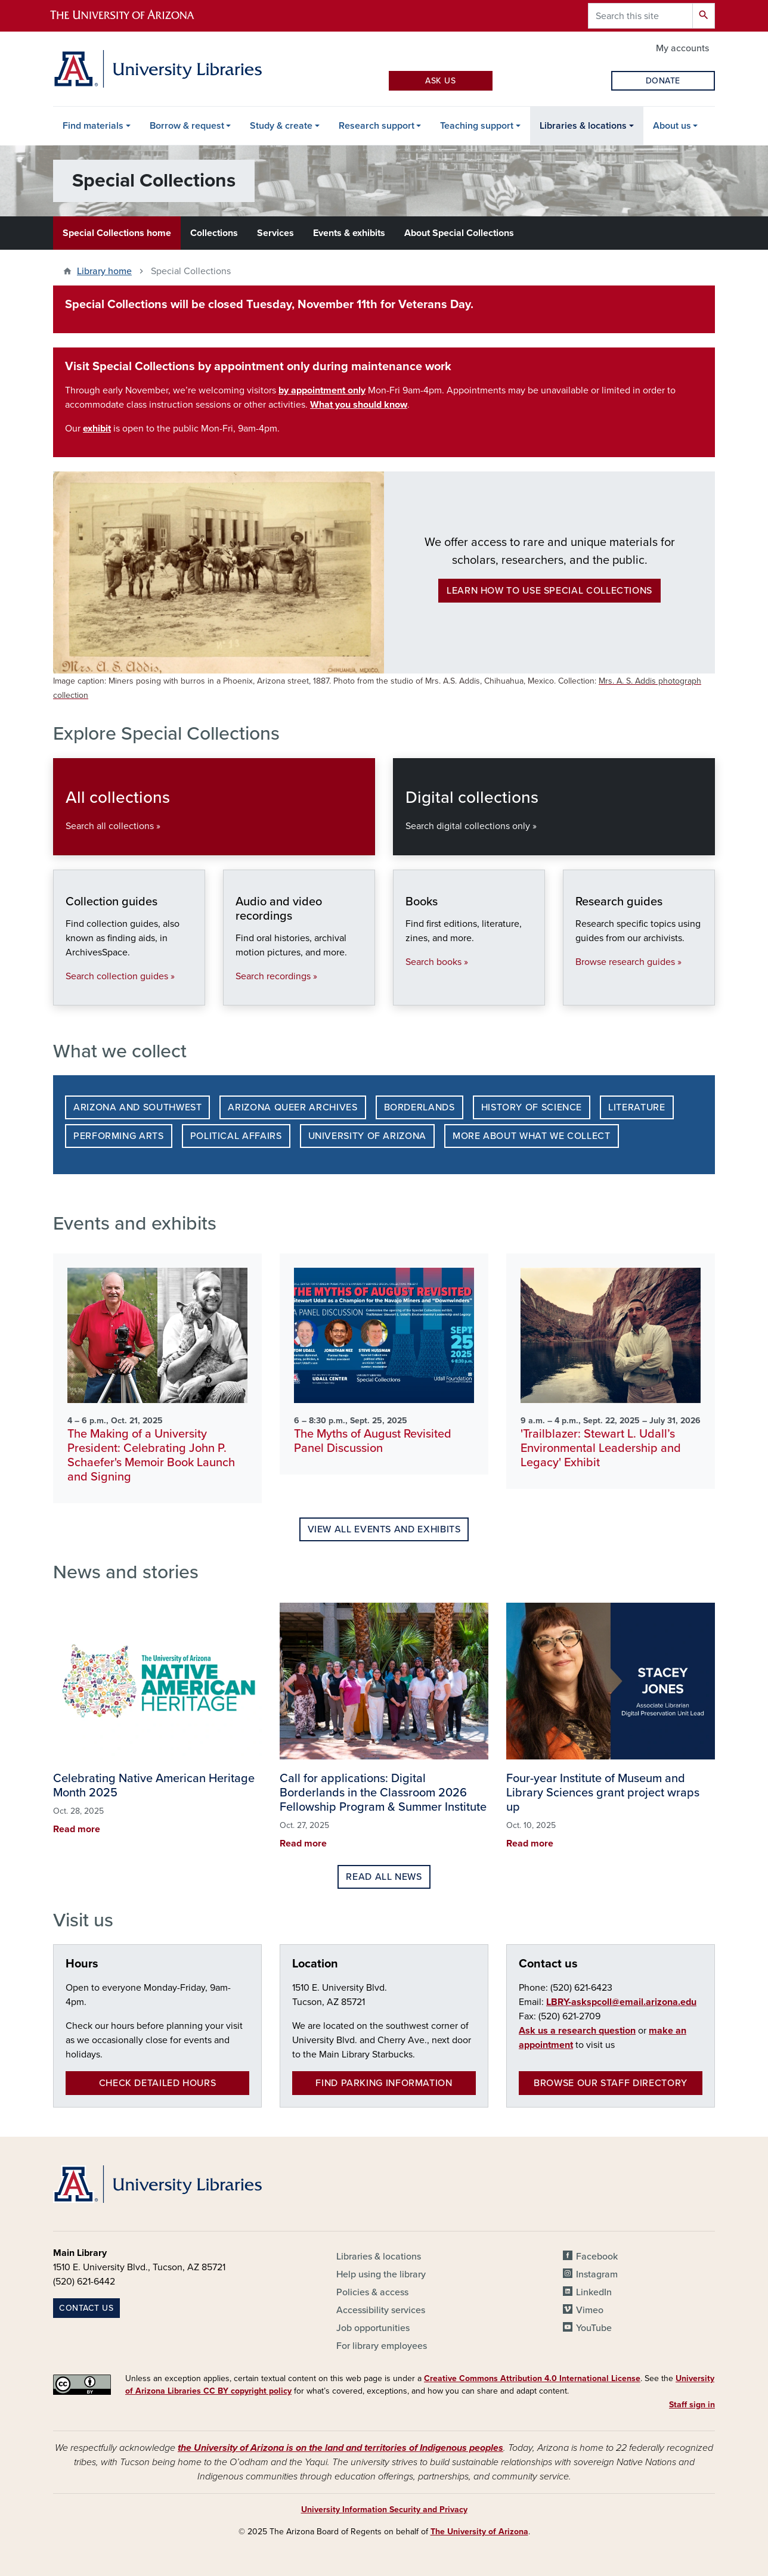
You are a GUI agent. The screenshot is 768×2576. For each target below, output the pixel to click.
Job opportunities (373, 2328)
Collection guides (65, 992)
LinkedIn (594, 2292)
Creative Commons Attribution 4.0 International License (532, 2378)
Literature (636, 1107)
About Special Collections (459, 233)
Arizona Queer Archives (292, 1107)
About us (672, 126)
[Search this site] (640, 16)
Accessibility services (380, 2310)
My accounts (682, 48)
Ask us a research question (577, 2031)
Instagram (597, 2274)
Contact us (548, 1964)
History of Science (532, 1107)
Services (275, 233)
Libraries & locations (583, 126)
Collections (214, 233)
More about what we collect (532, 1136)
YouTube (594, 2328)
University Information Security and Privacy (384, 2509)
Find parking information (383, 2083)
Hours (82, 1964)
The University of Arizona (479, 2532)
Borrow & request (187, 126)
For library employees (381, 2346)
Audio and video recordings (235, 992)
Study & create (281, 126)
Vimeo (589, 2310)
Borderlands (419, 1107)
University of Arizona (367, 1136)
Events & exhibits (349, 233)
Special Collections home (117, 233)
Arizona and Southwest (137, 1107)
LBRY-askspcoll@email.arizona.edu (621, 2002)
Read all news (384, 1877)
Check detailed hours (157, 2083)
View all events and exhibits (384, 1529)
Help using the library (381, 2274)
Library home (104, 271)
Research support (376, 126)
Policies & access (372, 2292)
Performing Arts (118, 1136)
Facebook (597, 2256)
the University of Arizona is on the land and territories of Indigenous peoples (340, 2448)
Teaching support (476, 126)
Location (315, 1964)
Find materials (93, 126)
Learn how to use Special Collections (549, 591)
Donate (663, 81)
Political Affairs (236, 1136)
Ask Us (440, 81)
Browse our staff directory (611, 2083)
